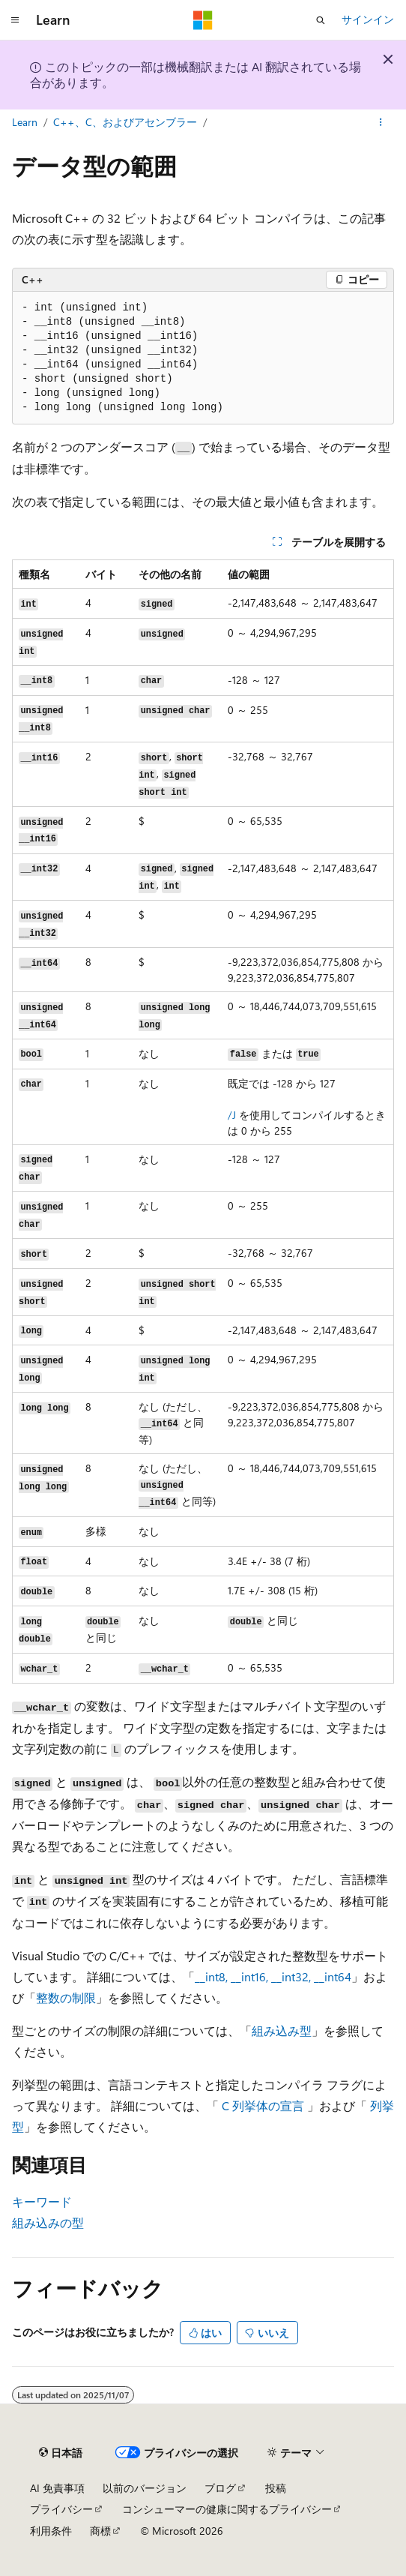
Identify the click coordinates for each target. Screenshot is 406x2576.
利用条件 (51, 2531)
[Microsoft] (203, 20)
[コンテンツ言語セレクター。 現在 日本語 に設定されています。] (60, 2452)
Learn (24, 122)
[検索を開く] (321, 20)
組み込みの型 (48, 2222)
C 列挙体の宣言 (263, 2105)
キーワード (42, 2201)
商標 (100, 2531)
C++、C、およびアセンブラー (125, 122)
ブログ (220, 2488)
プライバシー (61, 2509)
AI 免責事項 (57, 2488)
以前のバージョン (145, 2488)
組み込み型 (282, 2030)
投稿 (275, 2488)
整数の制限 (66, 1997)
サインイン (368, 19)
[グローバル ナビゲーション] (15, 20)
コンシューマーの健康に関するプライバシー (227, 2509)
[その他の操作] (381, 122)
